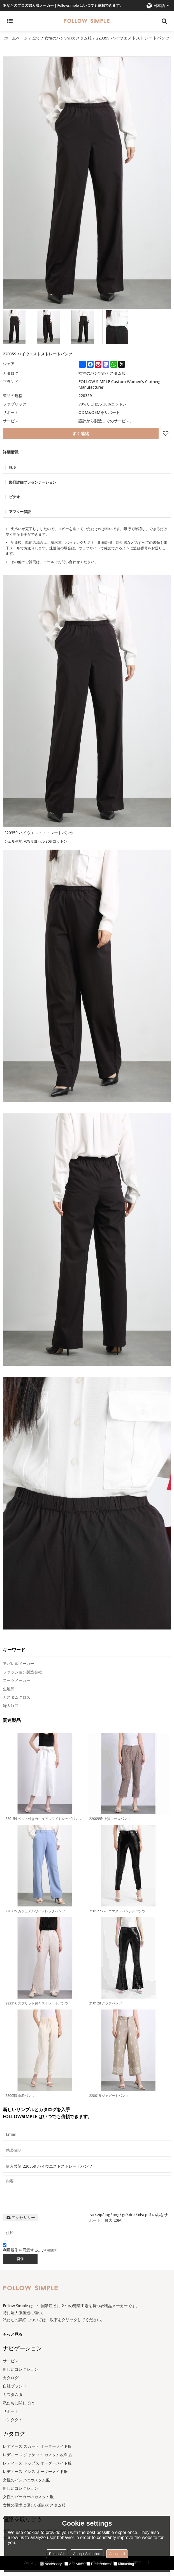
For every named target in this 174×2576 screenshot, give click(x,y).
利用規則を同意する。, (30, 2254)
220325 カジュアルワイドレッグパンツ (35, 1917)
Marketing (123, 2564)
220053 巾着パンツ (20, 2101)
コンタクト (12, 2425)
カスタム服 (12, 2400)
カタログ (10, 2383)
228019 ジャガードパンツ (109, 2101)
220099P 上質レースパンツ (110, 1824)
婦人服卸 (10, 1711)
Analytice (74, 2564)
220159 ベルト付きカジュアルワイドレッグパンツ (43, 1824)
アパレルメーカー (18, 1669)
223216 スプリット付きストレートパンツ (36, 2009)
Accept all (117, 2554)
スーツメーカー (16, 1686)
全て (38, 38)
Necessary (51, 2564)
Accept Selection (86, 2554)
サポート (10, 2417)
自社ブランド (14, 2392)
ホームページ (16, 38)
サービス (10, 2367)
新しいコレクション (20, 2375)
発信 (20, 2264)
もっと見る (12, 2340)
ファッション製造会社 (22, 1677)
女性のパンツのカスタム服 (72, 38)
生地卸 (9, 1694)
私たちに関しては (18, 2409)
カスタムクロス (16, 1703)
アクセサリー (20, 2223)
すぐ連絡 (80, 439)
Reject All (56, 2554)
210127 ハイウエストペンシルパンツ (117, 1917)
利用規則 (50, 2256)
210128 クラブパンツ (105, 2009)
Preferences (99, 2564)
